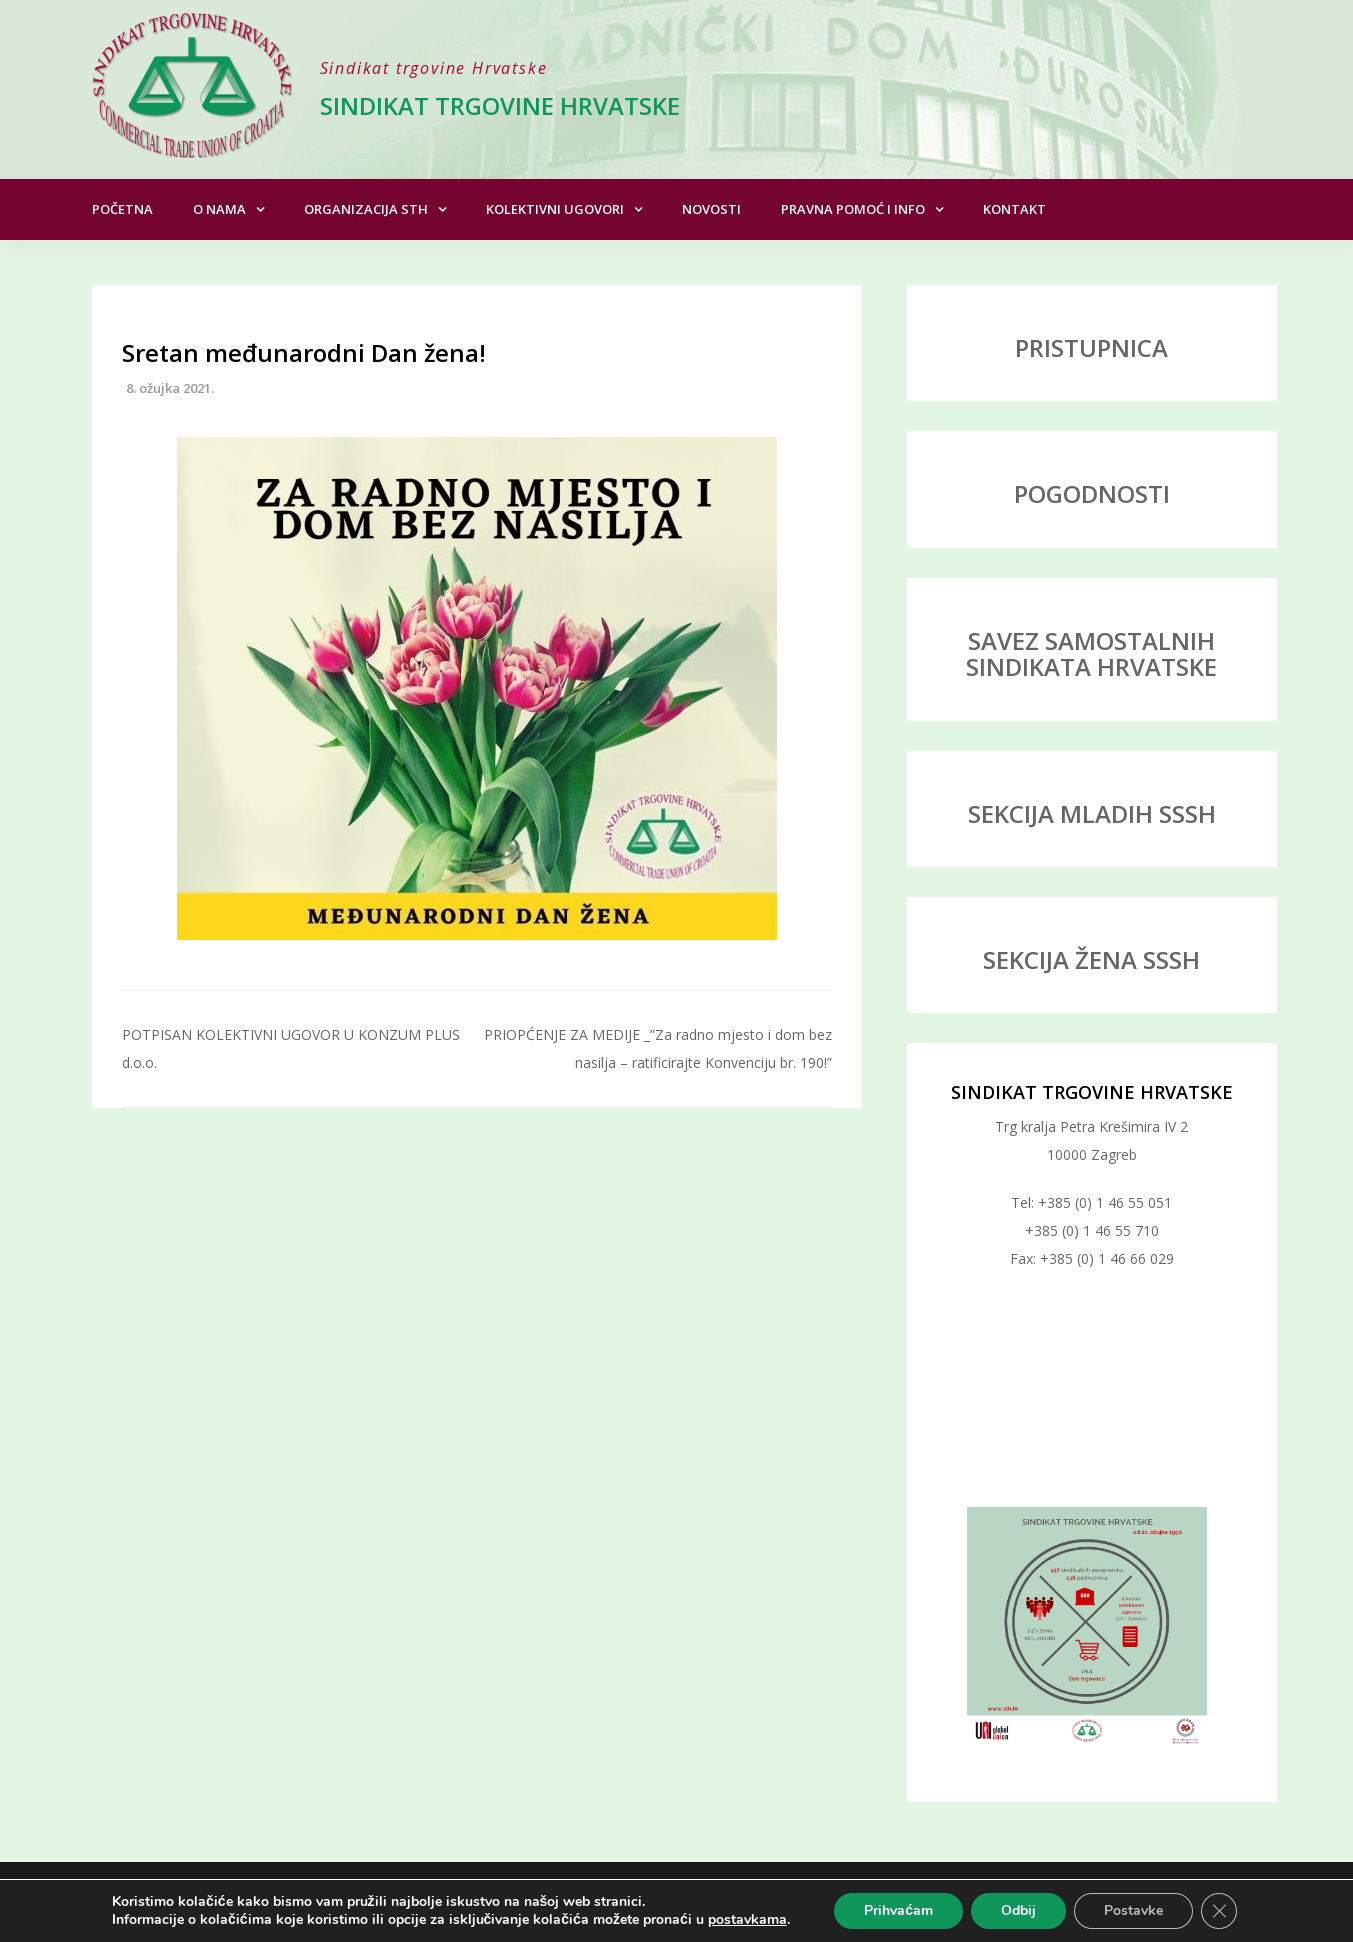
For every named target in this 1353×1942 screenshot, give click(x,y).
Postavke (1133, 1910)
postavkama (747, 1920)
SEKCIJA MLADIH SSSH (1092, 813)
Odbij (1018, 1910)
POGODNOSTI (1092, 493)
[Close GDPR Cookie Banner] (1219, 1911)
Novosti (711, 209)
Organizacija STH (366, 209)
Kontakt (1014, 209)
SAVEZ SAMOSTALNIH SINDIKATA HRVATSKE (1091, 653)
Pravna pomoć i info (853, 209)
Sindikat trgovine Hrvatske (500, 105)
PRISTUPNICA (1091, 347)
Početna (122, 209)
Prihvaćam (898, 1910)
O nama (219, 209)
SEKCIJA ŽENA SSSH (1091, 959)
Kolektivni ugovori (555, 209)
